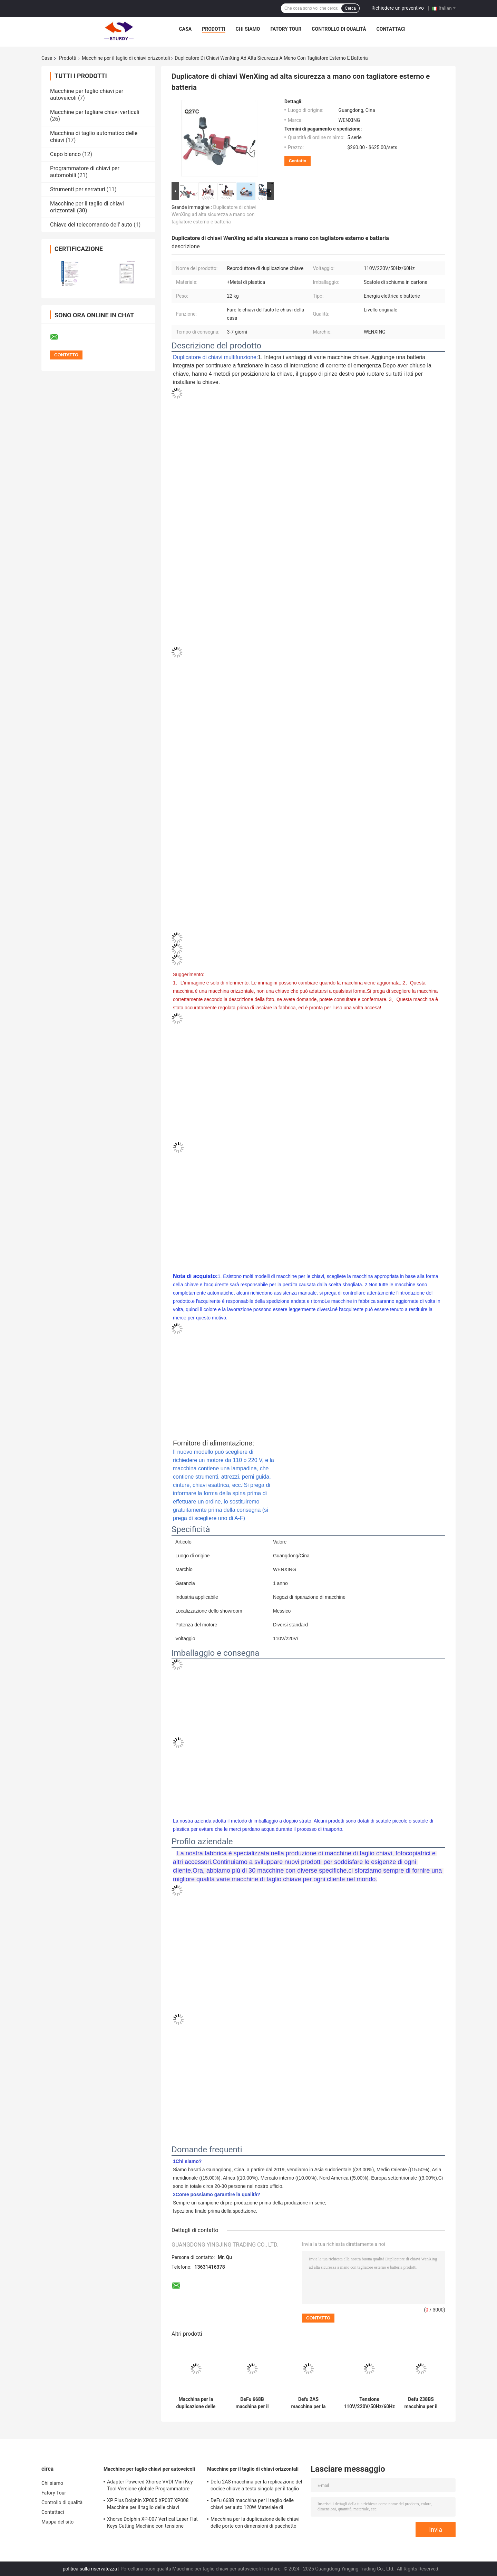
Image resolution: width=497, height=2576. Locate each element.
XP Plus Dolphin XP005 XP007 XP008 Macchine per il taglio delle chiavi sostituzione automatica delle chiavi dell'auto (147, 2505)
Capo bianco (65, 154)
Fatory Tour (285, 29)
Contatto (297, 160)
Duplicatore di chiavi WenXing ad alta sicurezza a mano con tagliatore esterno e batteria (214, 214)
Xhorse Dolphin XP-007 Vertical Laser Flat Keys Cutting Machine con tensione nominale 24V (152, 2523)
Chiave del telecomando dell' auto (91, 224)
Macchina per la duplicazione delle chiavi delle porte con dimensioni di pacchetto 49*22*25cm (196, 2403)
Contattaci (391, 29)
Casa (185, 29)
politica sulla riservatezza (90, 2569)
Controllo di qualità (339, 29)
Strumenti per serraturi (77, 189)
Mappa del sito (57, 2522)
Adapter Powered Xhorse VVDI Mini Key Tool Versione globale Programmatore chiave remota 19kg (150, 2486)
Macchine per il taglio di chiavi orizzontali (126, 58)
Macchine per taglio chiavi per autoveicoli (149, 2469)
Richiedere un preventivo (397, 8)
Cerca (350, 8)
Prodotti (213, 29)
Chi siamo (248, 29)
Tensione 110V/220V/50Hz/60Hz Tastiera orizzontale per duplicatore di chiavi (369, 2403)
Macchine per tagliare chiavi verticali (94, 112)
